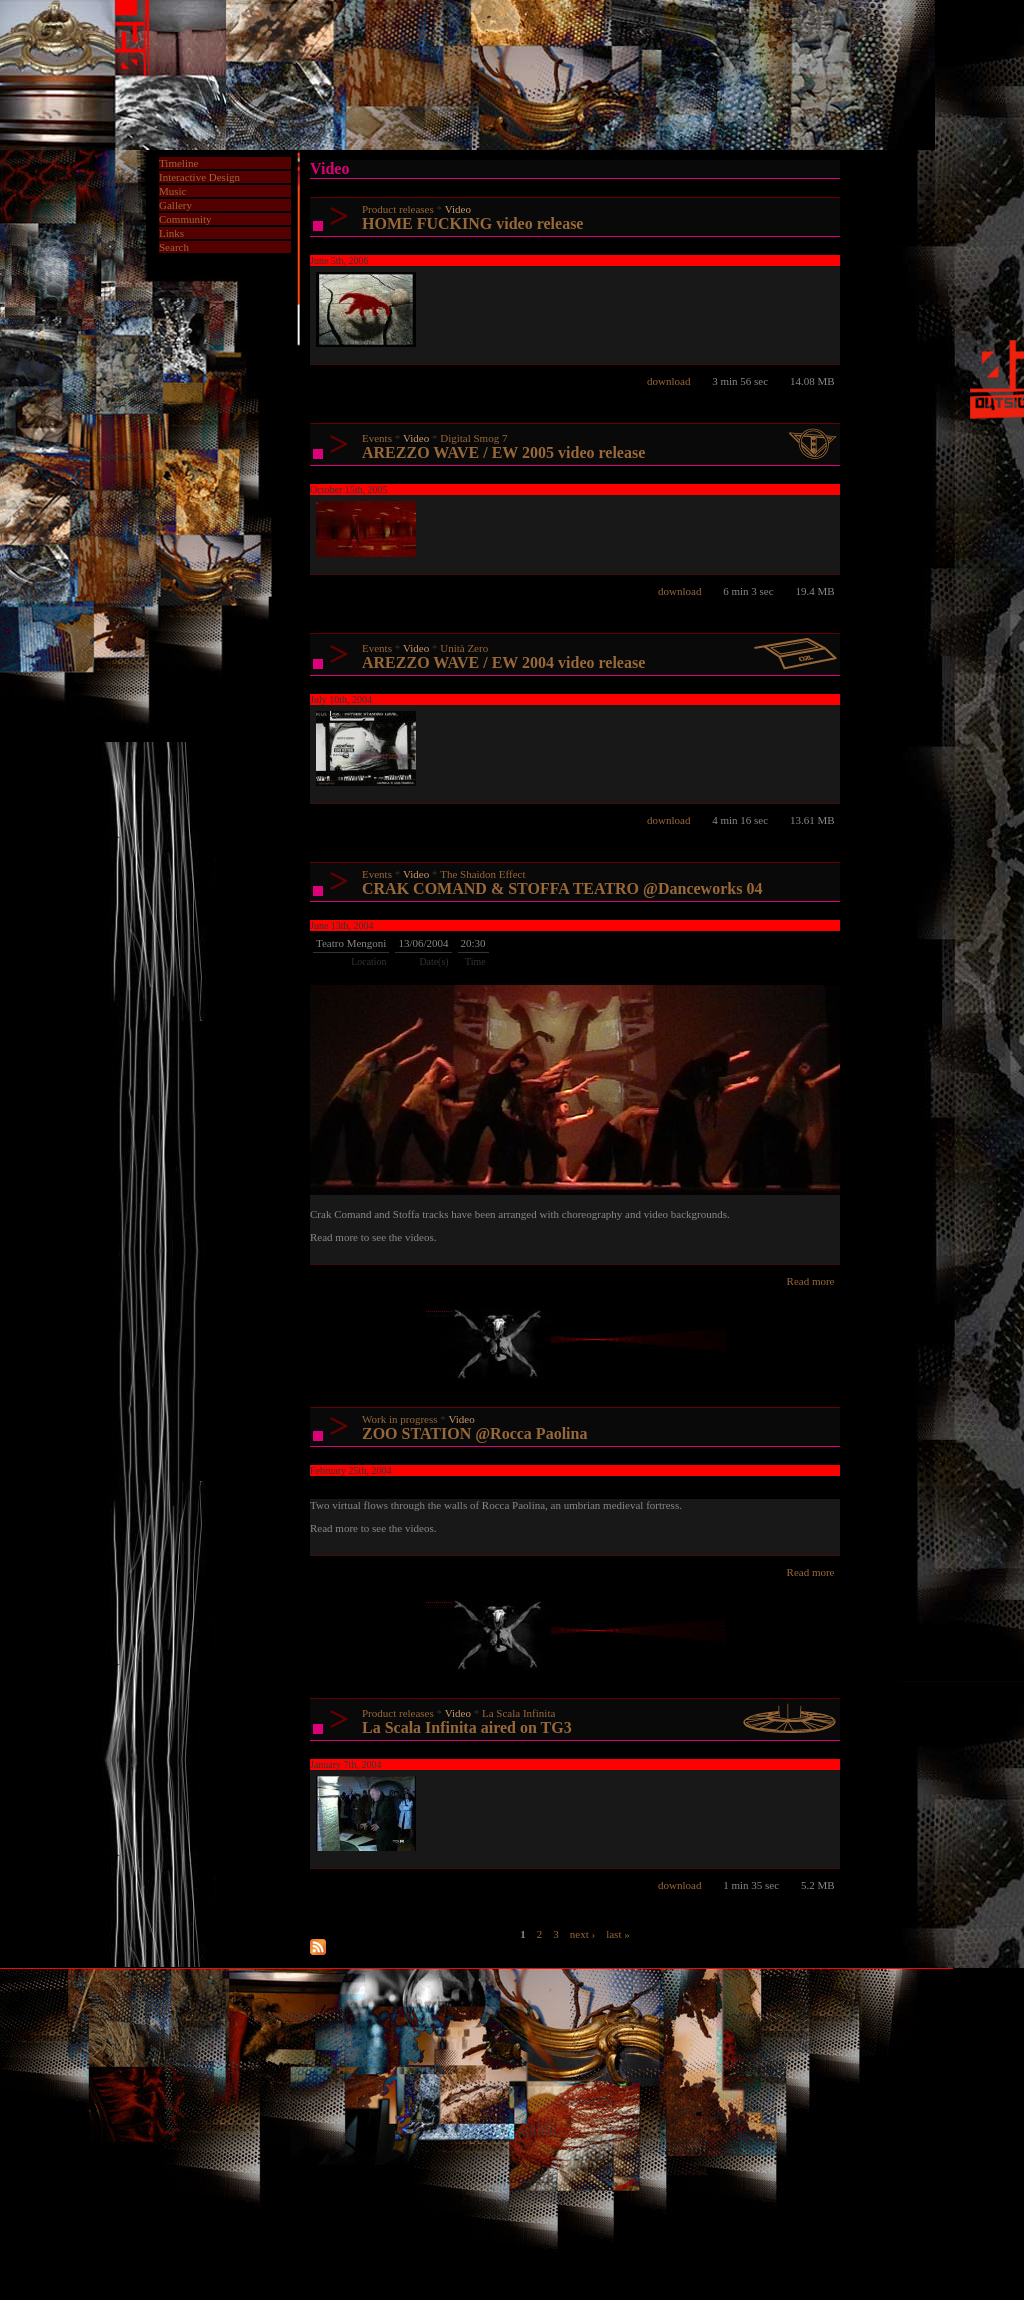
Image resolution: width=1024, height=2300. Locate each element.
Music (173, 191)
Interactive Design (199, 177)
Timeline (178, 163)
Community (185, 219)
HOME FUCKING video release (472, 223)
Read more (811, 1281)
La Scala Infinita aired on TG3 (467, 1727)
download (668, 381)
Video (458, 209)
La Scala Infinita (518, 1713)
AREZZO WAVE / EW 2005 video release (503, 452)
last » (618, 1933)
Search (174, 247)
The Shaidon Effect (482, 874)
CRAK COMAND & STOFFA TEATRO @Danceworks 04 (562, 888)
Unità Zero (464, 648)
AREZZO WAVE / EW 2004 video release (503, 662)
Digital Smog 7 (473, 438)
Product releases (398, 209)
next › (582, 1933)
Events (377, 438)
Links (171, 233)
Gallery (175, 205)
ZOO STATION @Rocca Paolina (474, 1433)
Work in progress (400, 1419)
